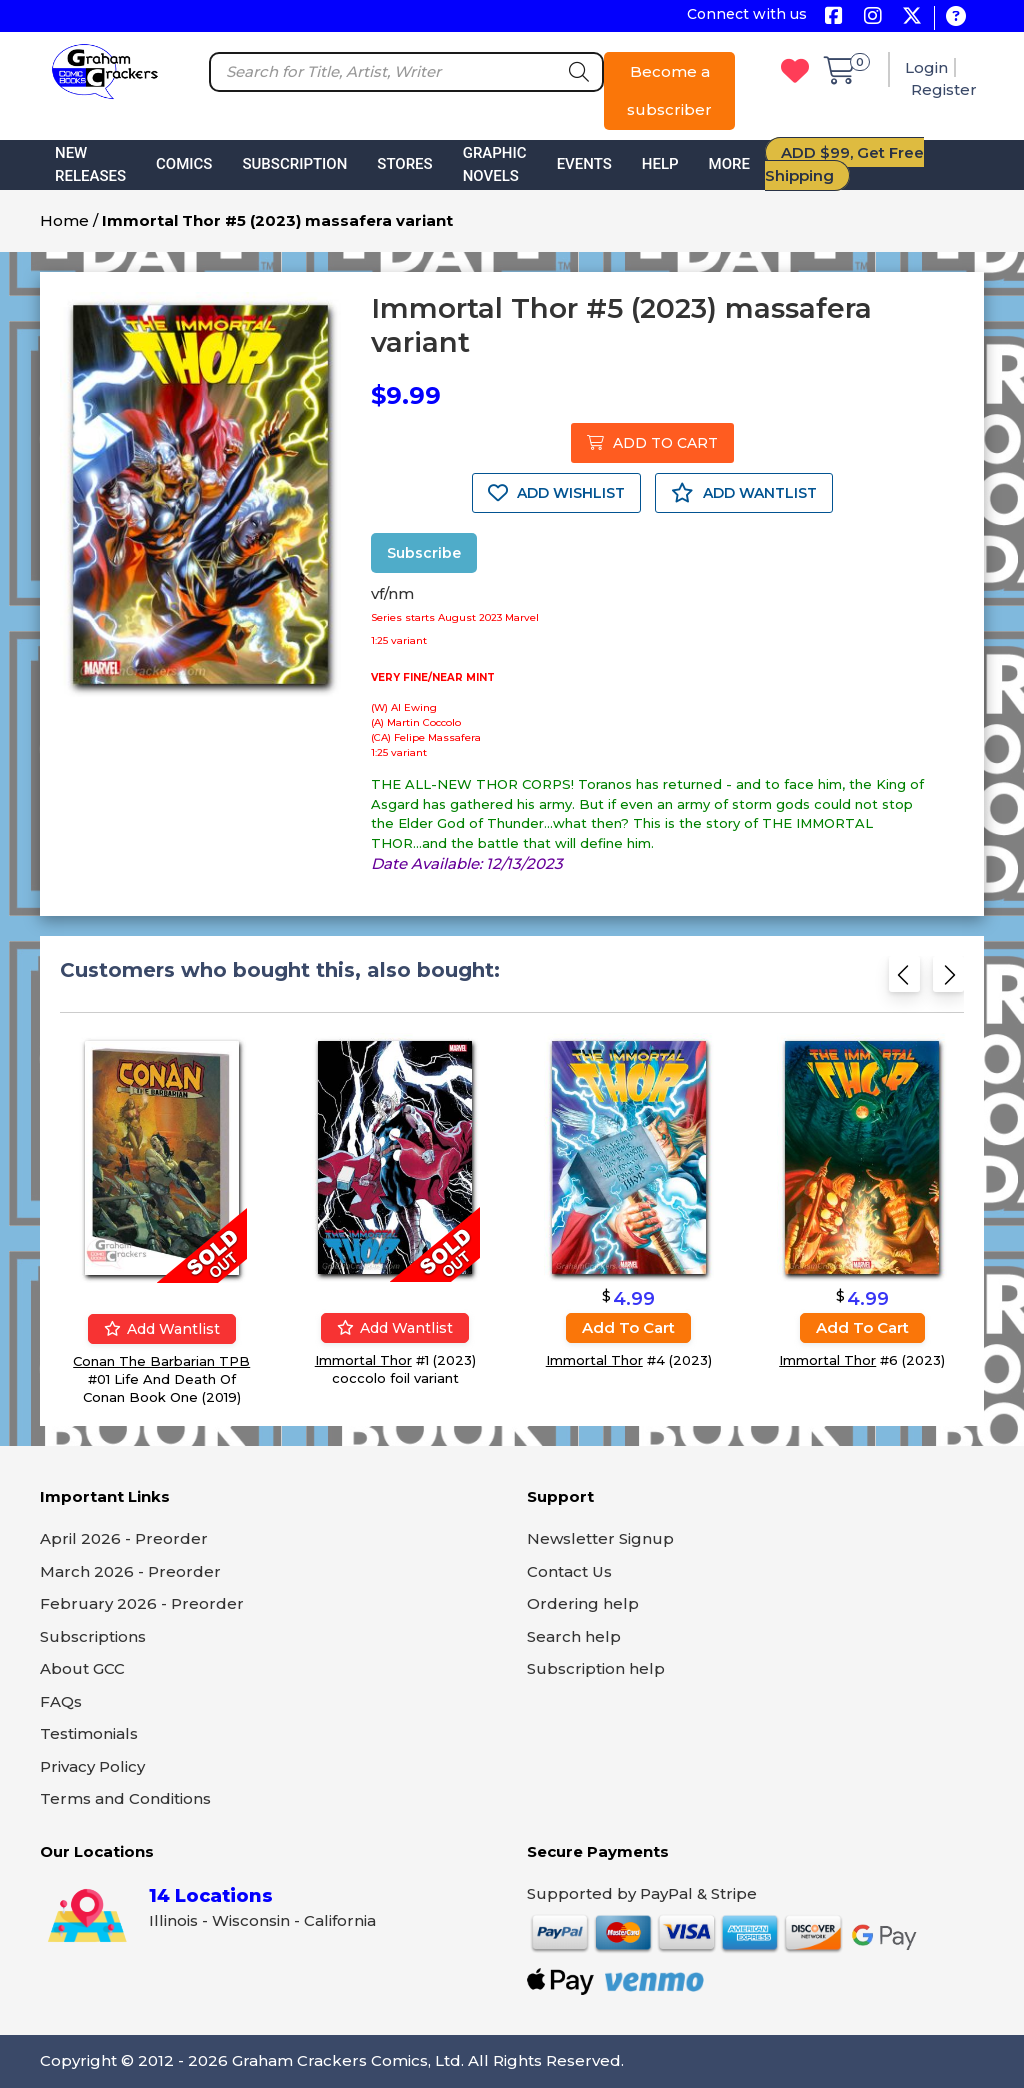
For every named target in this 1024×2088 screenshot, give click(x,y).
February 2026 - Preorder (142, 1603)
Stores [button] (404, 164)
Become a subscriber (669, 90)
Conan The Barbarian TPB (161, 1361)
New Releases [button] (90, 164)
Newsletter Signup (600, 1538)
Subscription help (596, 1668)
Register (944, 89)
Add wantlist (162, 1329)
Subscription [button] (294, 164)
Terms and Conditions (125, 1798)
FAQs (61, 1701)
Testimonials (89, 1733)
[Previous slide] (904, 980)
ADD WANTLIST (744, 493)
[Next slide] (948, 980)
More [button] (729, 164)
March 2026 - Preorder (130, 1571)
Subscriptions (93, 1636)
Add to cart (628, 1327)
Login (926, 67)
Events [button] (584, 164)
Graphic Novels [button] (495, 164)
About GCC (82, 1668)
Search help (574, 1636)
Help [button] (660, 164)
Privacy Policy (92, 1766)
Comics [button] (184, 164)
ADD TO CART (652, 443)
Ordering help (583, 1603)
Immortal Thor (363, 1360)
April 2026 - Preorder (124, 1538)
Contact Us (569, 1571)
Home (64, 220)
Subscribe (424, 553)
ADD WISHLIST (556, 493)
